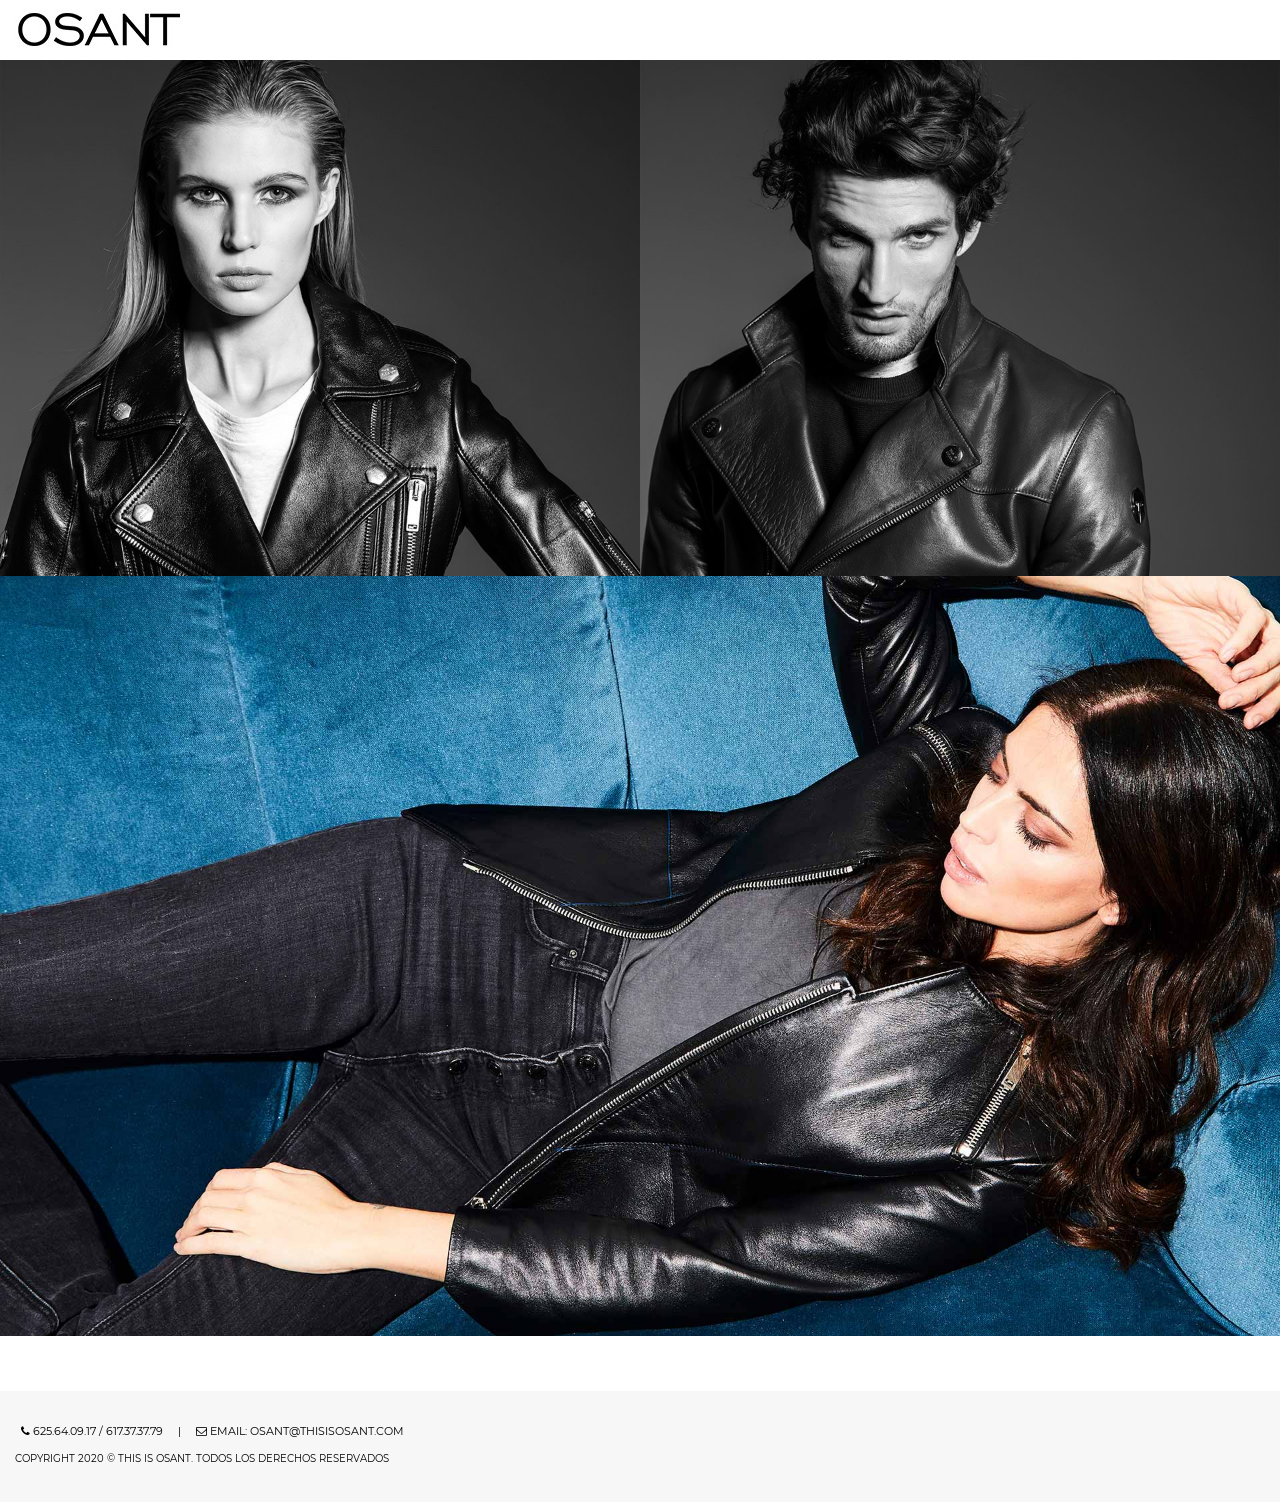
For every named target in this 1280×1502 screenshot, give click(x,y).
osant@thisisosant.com (327, 1431)
